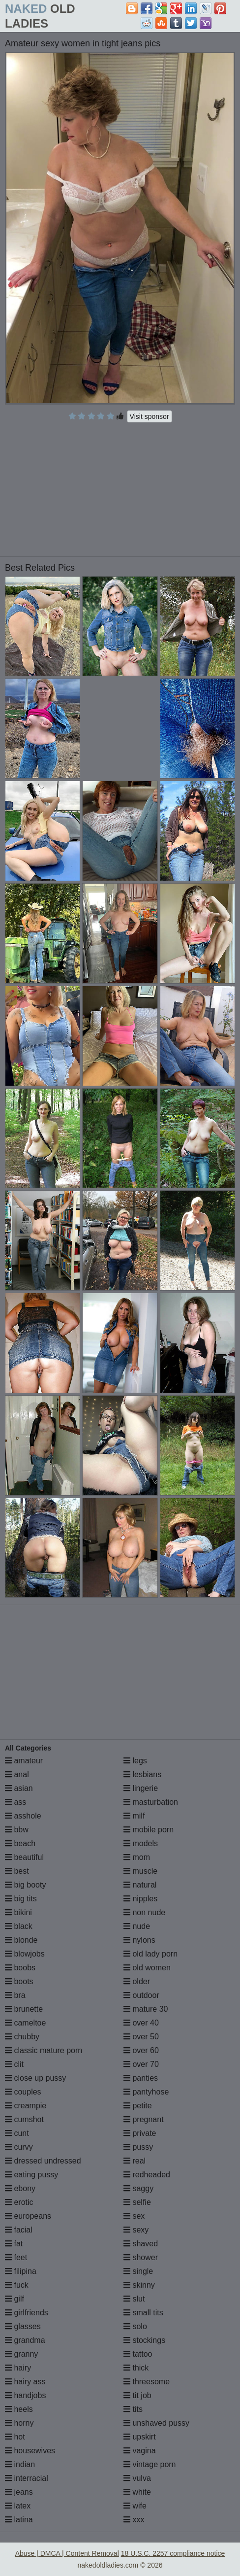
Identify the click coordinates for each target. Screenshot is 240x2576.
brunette (24, 2009)
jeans (19, 2492)
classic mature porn (43, 2050)
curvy (19, 2147)
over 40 (141, 2023)
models (140, 1843)
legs (135, 1760)
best (17, 1871)
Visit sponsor (149, 416)
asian (19, 1788)
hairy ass (25, 2381)
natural (139, 1885)
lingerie (140, 1788)
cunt (17, 2133)
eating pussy (31, 2174)
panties (140, 2078)
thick (136, 2368)
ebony (20, 2188)
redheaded (146, 2174)
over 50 (141, 2036)
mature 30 (145, 2009)
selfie (137, 2202)
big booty (25, 1885)
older (136, 1981)
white (137, 2492)
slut (134, 2299)
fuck (17, 2285)
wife (135, 2506)
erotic (19, 2202)
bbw (17, 1829)
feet (16, 2257)
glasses (23, 2326)
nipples (140, 1898)
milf (134, 1816)
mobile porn (148, 1829)
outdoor (141, 1995)
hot (15, 2437)
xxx (133, 2519)
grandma (25, 2340)
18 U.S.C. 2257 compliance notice (173, 2553)
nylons (139, 1940)
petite (137, 2105)
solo (135, 2326)
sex (134, 2216)
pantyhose (146, 2092)
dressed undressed (43, 2161)
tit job (137, 2395)
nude (136, 1926)
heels (19, 2409)
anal (17, 1774)
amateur (24, 1760)
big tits (21, 1898)
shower (140, 2257)
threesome (146, 2381)
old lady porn (150, 1954)
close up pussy (35, 2078)
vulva (137, 2478)
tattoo (137, 2354)
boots (19, 1981)
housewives (30, 2450)
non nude (144, 1912)
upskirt (139, 2437)
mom (136, 1857)
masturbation (150, 1802)
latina (19, 2519)
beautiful (24, 1857)
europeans (28, 2216)
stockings (144, 2340)
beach (20, 1843)
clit (14, 2064)
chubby (22, 2036)
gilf (14, 2299)
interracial (26, 2478)
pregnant (143, 2119)
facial (18, 2230)
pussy (138, 2147)
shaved (140, 2243)
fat (14, 2243)
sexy (136, 2230)
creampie (25, 2105)
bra (15, 1995)
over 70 (141, 2064)
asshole (23, 1816)
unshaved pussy (156, 2423)
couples (23, 2092)
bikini (18, 1912)
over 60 (141, 2050)
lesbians (142, 1774)
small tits (143, 2312)
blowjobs (25, 1954)
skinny (139, 2285)
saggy (138, 2188)
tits (133, 2409)
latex (17, 2506)
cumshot (24, 2119)
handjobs (25, 2395)
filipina (20, 2271)
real (134, 2161)
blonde (21, 1940)
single (138, 2271)
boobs (20, 1967)
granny (21, 2354)
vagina (139, 2450)
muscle (140, 1871)
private (139, 2133)
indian (20, 2464)
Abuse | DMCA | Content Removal (67, 2553)
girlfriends (26, 2312)
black (18, 1926)
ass (15, 1802)
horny (19, 2423)
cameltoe (25, 2023)
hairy (18, 2368)
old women (147, 1967)
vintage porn (149, 2464)
